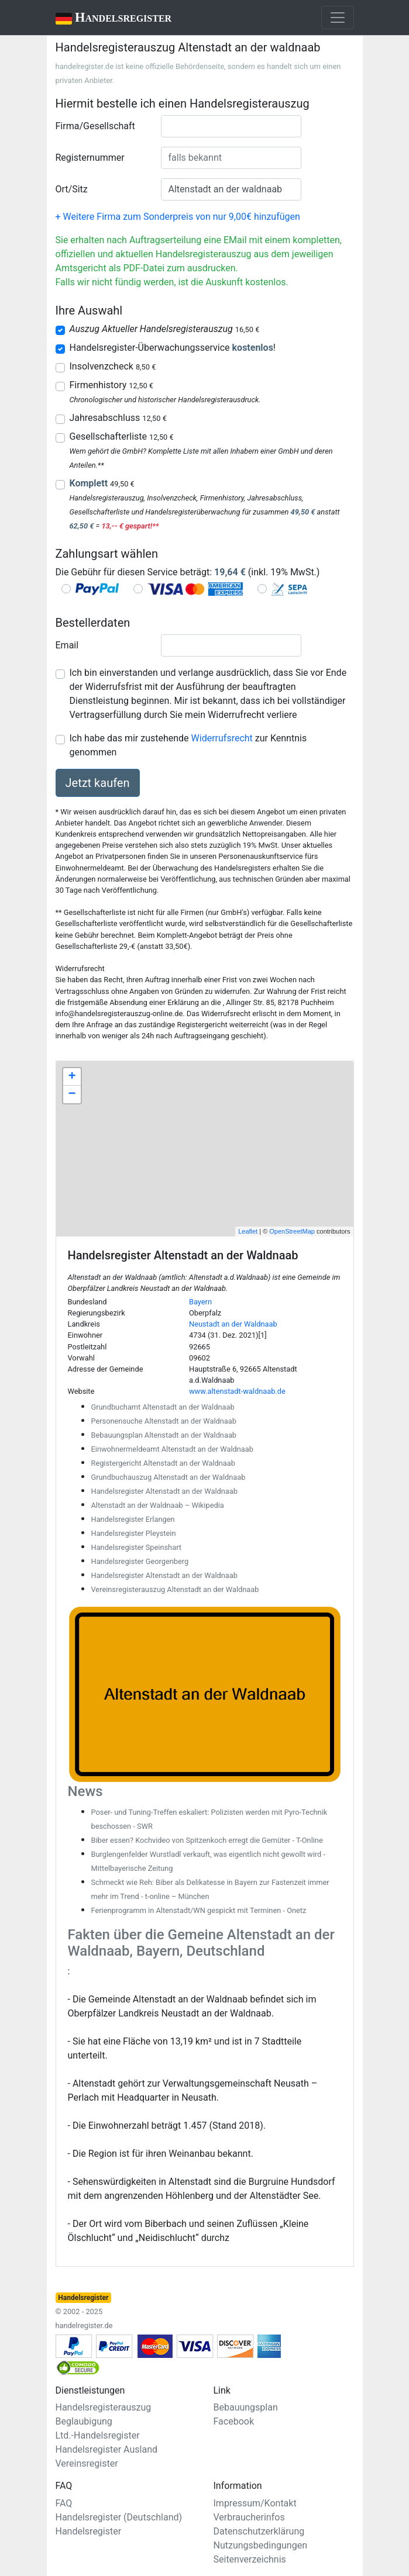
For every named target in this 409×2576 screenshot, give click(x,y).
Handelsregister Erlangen (133, 1519)
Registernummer (90, 157)
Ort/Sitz (72, 189)
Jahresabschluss (118, 417)
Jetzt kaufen (98, 783)
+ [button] (71, 1077)
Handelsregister (106, 18)
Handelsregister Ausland (107, 2449)
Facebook (234, 2421)
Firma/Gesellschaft (95, 126)
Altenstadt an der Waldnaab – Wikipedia (157, 1505)
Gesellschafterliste (122, 436)
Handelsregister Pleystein (133, 1533)
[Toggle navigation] (337, 17)
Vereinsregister (87, 2463)
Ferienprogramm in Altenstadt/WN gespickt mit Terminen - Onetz (199, 1910)
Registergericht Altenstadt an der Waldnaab (163, 1463)
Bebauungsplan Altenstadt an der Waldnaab (164, 1435)
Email (67, 645)
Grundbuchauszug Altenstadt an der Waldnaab (168, 1477)
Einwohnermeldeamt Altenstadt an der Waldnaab (172, 1449)
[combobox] (231, 126)
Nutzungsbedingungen (260, 2545)
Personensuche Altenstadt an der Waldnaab (163, 1421)
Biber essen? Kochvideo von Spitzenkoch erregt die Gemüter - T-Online (207, 1840)
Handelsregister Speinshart (136, 1547)
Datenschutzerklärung (259, 2531)
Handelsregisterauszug (104, 2407)
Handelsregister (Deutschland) (119, 2517)
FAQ (64, 2503)
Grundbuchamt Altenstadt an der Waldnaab (163, 1407)
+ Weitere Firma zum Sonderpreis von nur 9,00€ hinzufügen (178, 216)
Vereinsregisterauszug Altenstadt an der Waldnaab (175, 1589)
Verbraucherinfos (249, 2517)
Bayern (200, 1301)
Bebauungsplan (246, 2407)
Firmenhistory (111, 385)
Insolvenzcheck (113, 366)
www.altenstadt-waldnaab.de (237, 1391)
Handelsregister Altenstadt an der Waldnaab (164, 1491)
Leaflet (247, 1231)
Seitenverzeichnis (250, 2559)
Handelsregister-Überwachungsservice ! (173, 347)
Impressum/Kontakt (255, 2503)
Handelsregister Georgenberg (140, 1561)
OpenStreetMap (292, 1231)
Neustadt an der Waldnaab (233, 1324)
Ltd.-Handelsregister (98, 2435)
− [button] (71, 1094)
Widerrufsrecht (222, 738)
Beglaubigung (84, 2421)
